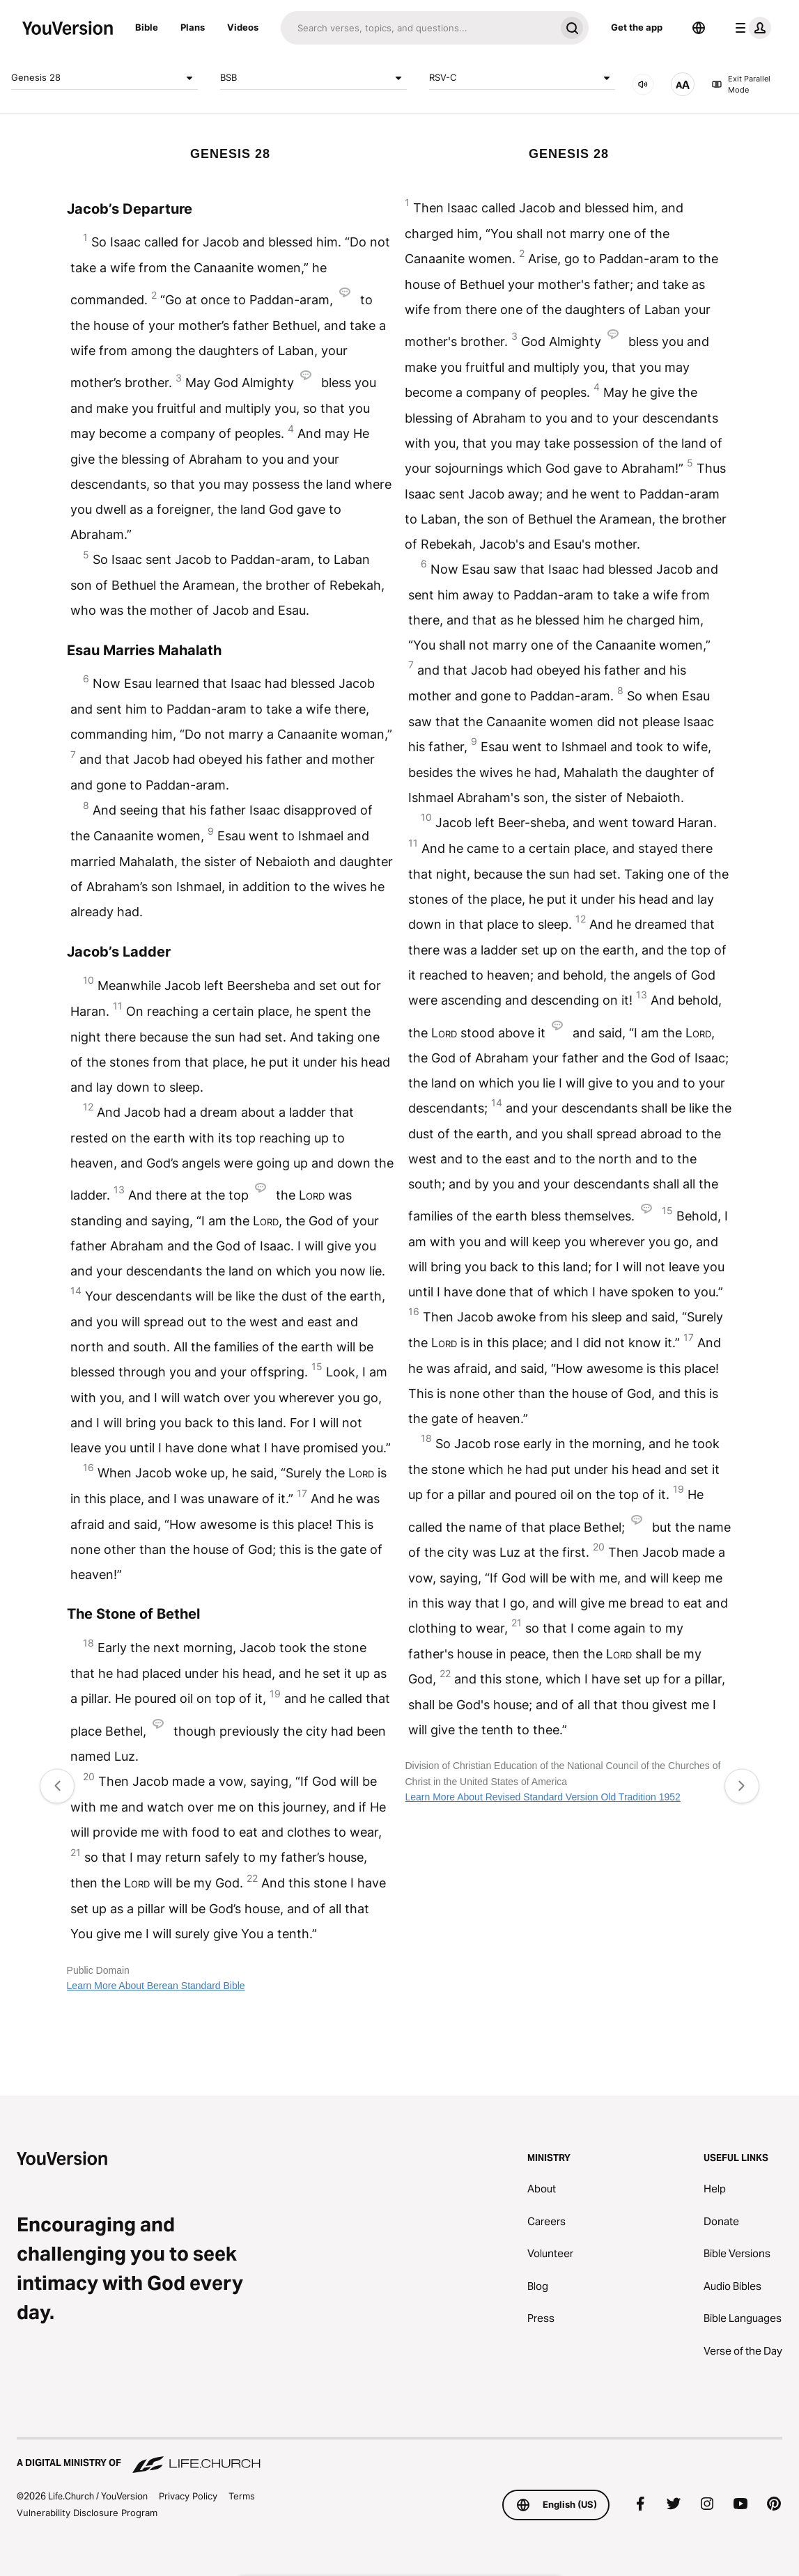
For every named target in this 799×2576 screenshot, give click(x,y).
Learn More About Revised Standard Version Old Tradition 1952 (542, 1797)
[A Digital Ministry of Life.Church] (399, 2456)
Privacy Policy (188, 2496)
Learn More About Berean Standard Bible (156, 1985)
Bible (146, 27)
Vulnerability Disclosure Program (87, 2512)
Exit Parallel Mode (740, 84)
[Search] (418, 28)
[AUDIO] (643, 84)
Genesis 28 (104, 78)
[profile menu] (750, 28)
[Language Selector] (699, 28)
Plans (192, 27)
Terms (241, 2496)
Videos (242, 27)
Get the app (636, 27)
